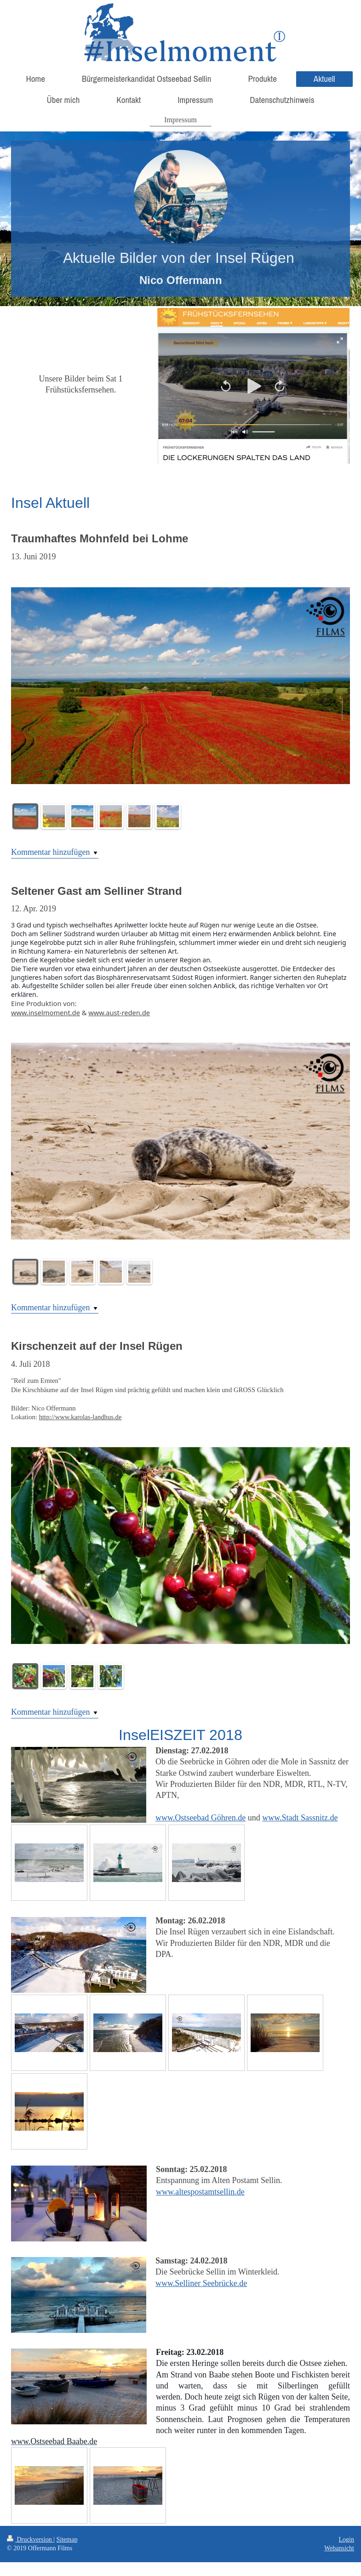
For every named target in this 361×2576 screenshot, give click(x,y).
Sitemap (67, 2539)
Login (346, 2539)
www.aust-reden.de (119, 1012)
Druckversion (30, 2539)
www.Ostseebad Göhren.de (200, 1817)
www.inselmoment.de (45, 1012)
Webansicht (339, 2548)
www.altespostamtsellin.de (200, 2191)
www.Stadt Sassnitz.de (300, 1817)
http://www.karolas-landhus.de (80, 1417)
